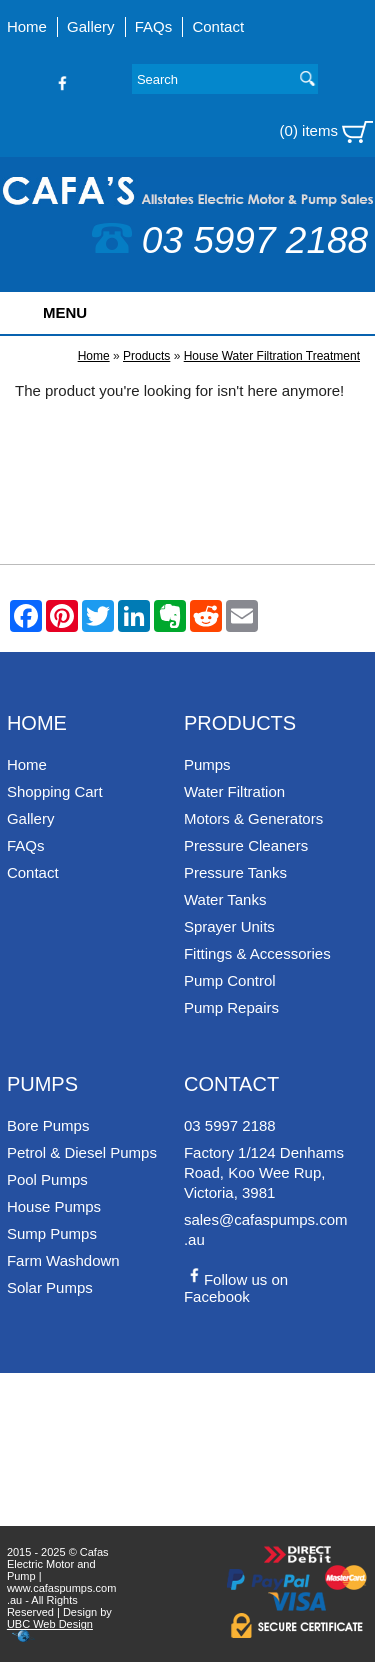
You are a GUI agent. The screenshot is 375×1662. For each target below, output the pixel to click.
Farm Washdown (63, 1260)
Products (146, 356)
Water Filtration (234, 791)
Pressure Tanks (235, 872)
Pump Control (230, 980)
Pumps (207, 764)
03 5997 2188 (230, 240)
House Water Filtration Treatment (272, 356)
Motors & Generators (253, 818)
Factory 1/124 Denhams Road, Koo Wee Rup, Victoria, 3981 (264, 1172)
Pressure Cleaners (246, 845)
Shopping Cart (55, 791)
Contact (218, 26)
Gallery (91, 26)
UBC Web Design (50, 1624)
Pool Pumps (47, 1179)
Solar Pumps (50, 1287)
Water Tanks (225, 899)
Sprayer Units (229, 926)
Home (27, 26)
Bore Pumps (48, 1125)
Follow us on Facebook (236, 1288)
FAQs (154, 26)
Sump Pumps (52, 1233)
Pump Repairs (231, 1007)
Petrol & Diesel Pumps (82, 1152)
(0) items (327, 132)
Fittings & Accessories (257, 953)
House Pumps (54, 1206)
